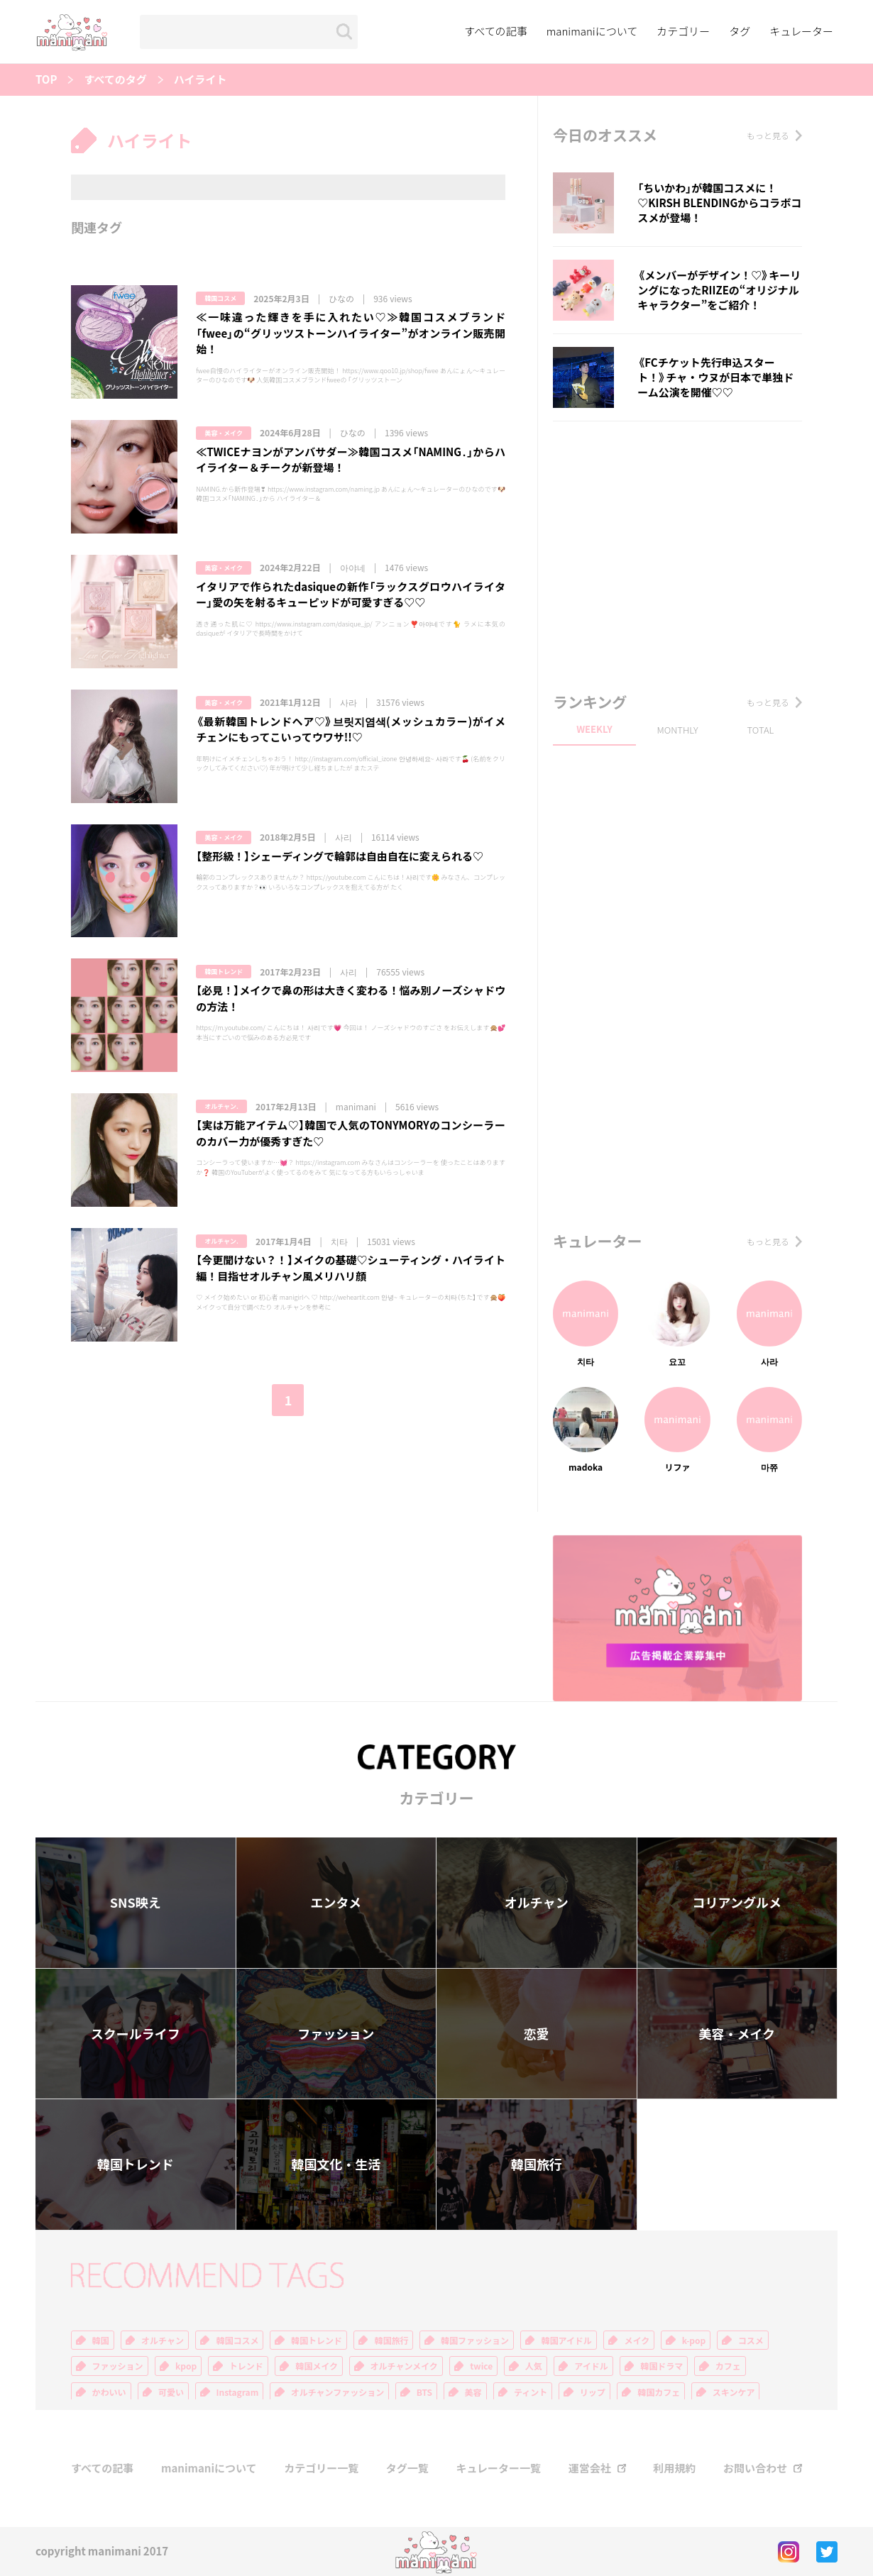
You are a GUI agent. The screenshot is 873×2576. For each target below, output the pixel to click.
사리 (343, 837)
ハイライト (200, 79)
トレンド (246, 2366)
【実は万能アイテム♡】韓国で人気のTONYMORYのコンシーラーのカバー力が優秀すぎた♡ (350, 1133)
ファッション (335, 2033)
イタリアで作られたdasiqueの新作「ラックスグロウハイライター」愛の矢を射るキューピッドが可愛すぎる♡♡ (350, 595)
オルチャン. (221, 1106)
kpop (186, 2366)
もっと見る (768, 135)
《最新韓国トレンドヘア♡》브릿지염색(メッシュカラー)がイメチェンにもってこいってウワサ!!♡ (350, 730)
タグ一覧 (407, 2468)
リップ (592, 2392)
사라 (348, 702)
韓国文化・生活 (335, 2164)
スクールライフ (135, 2033)
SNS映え (135, 1902)
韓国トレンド (223, 971)
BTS (424, 2392)
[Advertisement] (677, 552)
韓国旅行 (536, 2164)
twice (481, 2366)
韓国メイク (316, 2366)
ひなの (341, 298)
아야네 (353, 567)
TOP (46, 79)
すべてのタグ (115, 79)
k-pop (694, 2340)
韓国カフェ (658, 2392)
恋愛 (536, 2033)
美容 (473, 2392)
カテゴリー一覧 (321, 2468)
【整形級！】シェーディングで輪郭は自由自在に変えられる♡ (339, 856)
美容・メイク (223, 433)
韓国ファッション (475, 2340)
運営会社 (590, 2468)
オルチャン (537, 1902)
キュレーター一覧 (498, 2468)
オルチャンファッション (338, 2392)
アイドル (591, 2366)
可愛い (171, 2392)
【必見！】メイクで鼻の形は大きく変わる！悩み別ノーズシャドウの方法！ (350, 999)
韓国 (100, 2340)
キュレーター (801, 31)
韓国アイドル (566, 2340)
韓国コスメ (220, 298)
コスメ (751, 2340)
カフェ (728, 2366)
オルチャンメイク (404, 2366)
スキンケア (734, 2392)
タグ (739, 31)
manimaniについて (592, 31)
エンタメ (336, 1902)
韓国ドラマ (661, 2366)
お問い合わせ (755, 2468)
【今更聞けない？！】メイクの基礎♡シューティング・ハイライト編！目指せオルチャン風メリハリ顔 (350, 1268)
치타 (339, 1241)
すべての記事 (495, 31)
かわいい (109, 2392)
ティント (530, 2392)
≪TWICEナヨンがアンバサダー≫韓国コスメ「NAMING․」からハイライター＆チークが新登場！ (350, 460)
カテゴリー (683, 31)
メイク (636, 2340)
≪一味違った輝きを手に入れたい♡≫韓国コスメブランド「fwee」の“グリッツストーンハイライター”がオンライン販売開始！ (350, 333)
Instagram (237, 2392)
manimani (356, 1106)
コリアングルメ (737, 1902)
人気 (533, 2366)
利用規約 (674, 2468)
